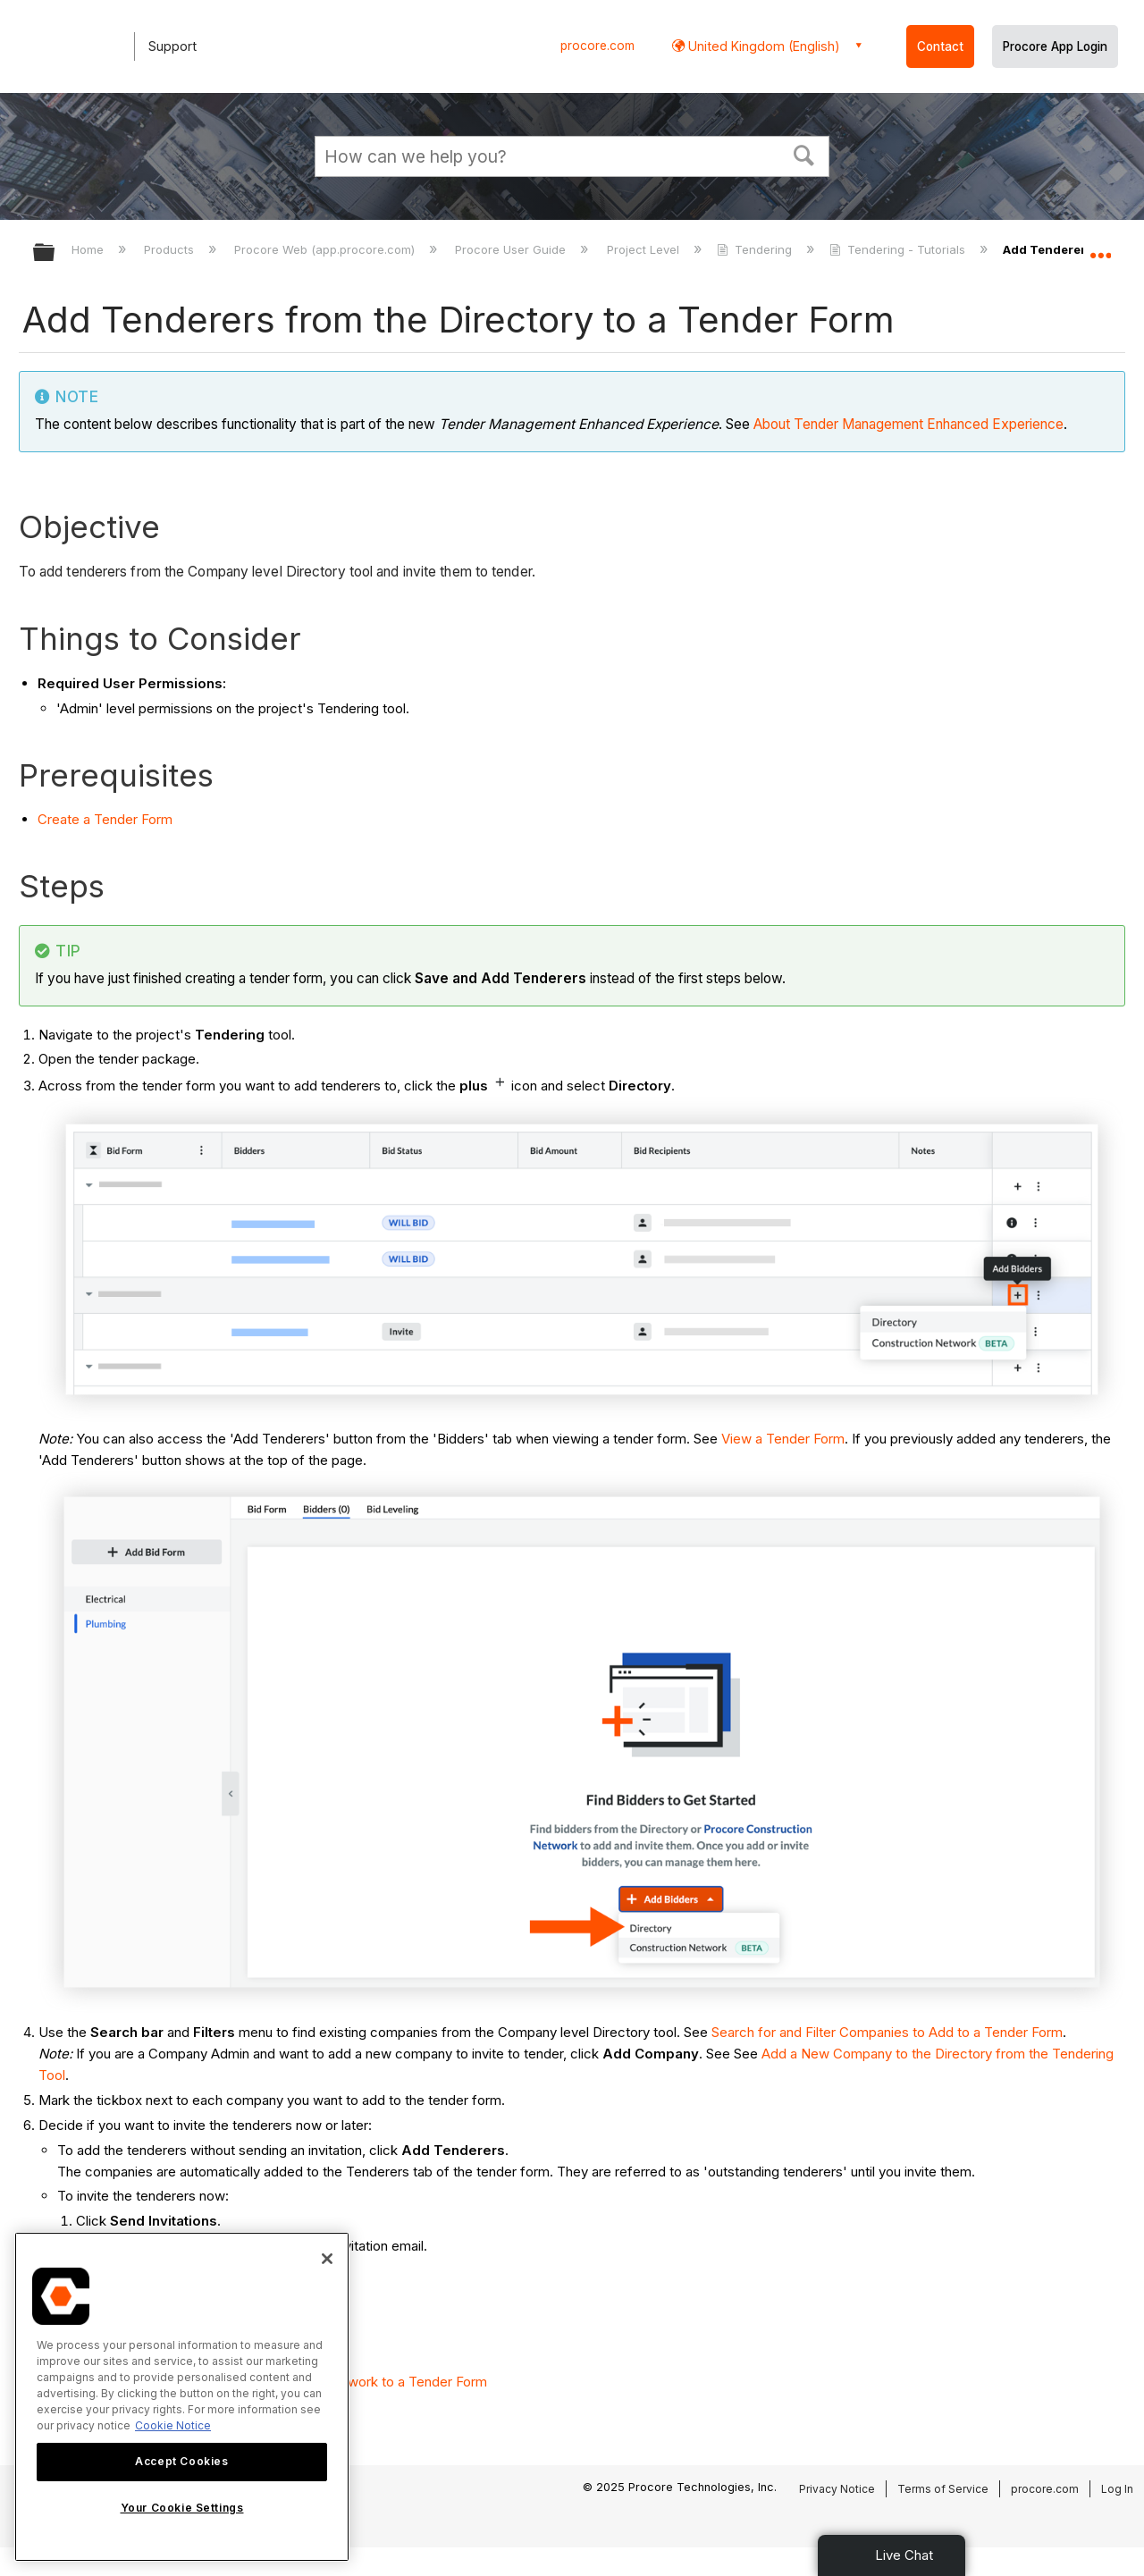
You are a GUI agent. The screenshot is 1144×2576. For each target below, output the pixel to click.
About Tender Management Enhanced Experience (908, 424)
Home (89, 249)
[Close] (327, 2258)
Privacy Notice (837, 2489)
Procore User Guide (512, 249)
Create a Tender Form (105, 819)
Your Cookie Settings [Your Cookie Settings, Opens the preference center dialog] (182, 2507)
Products (171, 249)
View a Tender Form (783, 1438)
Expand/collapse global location (1100, 247)
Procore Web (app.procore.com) (326, 249)
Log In (1117, 2489)
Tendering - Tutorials (899, 249)
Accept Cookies (181, 2461)
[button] (804, 154)
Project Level (645, 249)
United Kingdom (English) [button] (762, 46)
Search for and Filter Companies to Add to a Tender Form (887, 2032)
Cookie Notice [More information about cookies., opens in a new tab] (173, 2425)
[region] (181, 2397)
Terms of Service (942, 2489)
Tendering (756, 249)
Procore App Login (1055, 46)
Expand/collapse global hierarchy (55, 253)
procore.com (597, 45)
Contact (940, 46)
